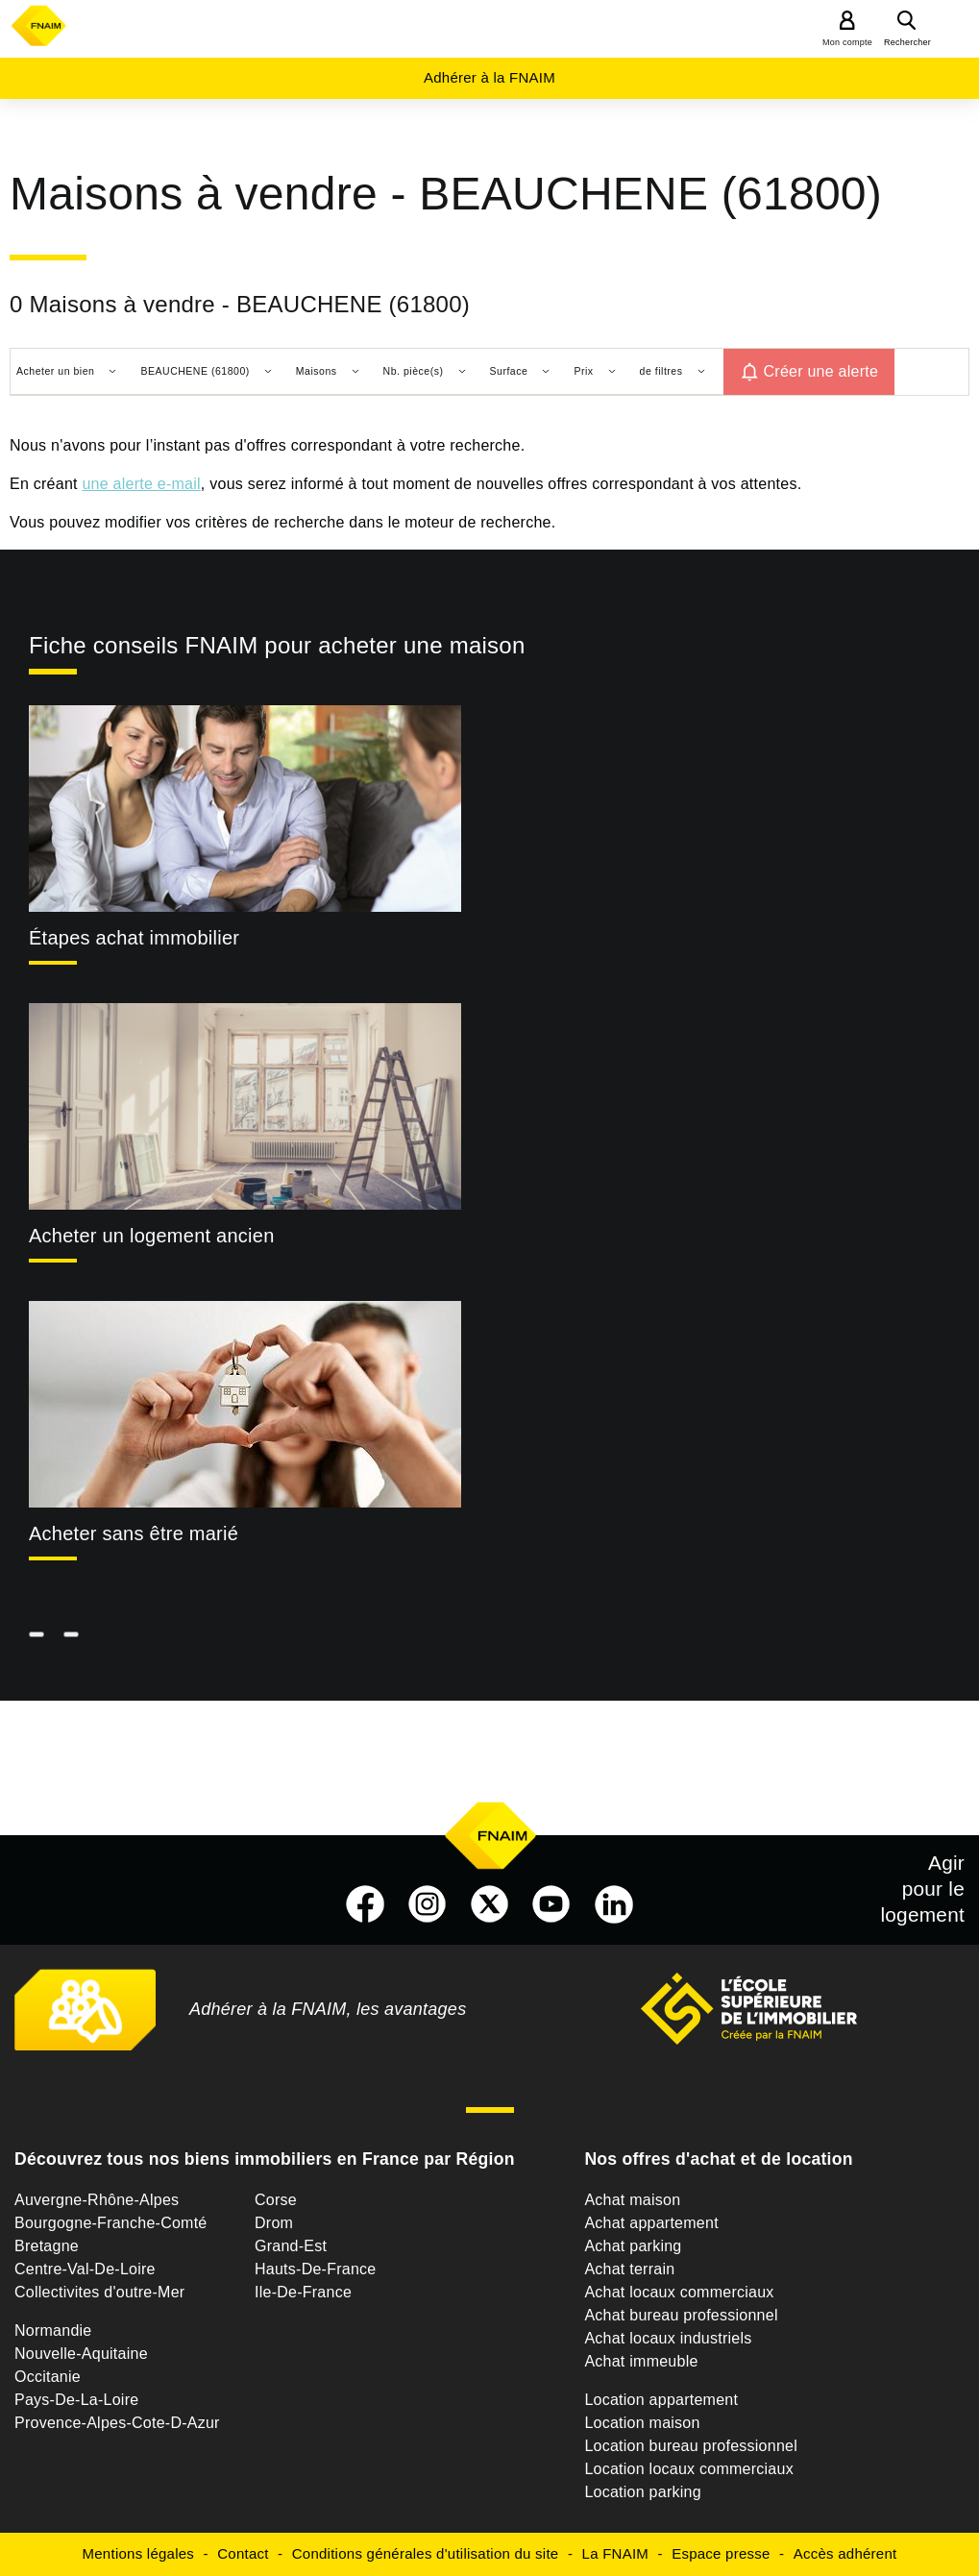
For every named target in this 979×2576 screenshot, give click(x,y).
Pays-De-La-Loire (76, 2400)
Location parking (642, 2492)
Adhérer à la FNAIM (489, 77)
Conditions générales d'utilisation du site (425, 2553)
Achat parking (632, 2246)
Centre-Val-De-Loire (85, 2269)
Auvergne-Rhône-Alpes (96, 2200)
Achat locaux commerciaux (678, 2292)
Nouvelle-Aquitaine (81, 2353)
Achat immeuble (641, 2361)
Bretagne (46, 2246)
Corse (276, 2200)
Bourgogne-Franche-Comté (111, 2223)
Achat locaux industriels (667, 2338)
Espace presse (721, 2553)
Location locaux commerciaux (689, 2469)
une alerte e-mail (141, 484)
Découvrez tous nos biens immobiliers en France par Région (264, 2159)
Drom (274, 2223)
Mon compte (847, 42)
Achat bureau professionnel (680, 2315)
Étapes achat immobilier (134, 937)
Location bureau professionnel (690, 2446)
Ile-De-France (303, 2292)
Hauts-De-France (315, 2269)
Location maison (641, 2423)
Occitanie (47, 2376)
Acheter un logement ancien (152, 1235)
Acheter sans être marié (133, 1533)
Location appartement (661, 2400)
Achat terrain (629, 2269)
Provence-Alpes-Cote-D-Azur (117, 2423)
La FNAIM (615, 2553)
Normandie (53, 2330)
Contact (242, 2553)
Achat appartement (651, 2223)
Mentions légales (139, 2553)
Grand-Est (291, 2246)
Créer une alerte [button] (821, 371)
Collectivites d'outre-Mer (99, 2292)
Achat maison (632, 2200)
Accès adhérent (845, 2553)
